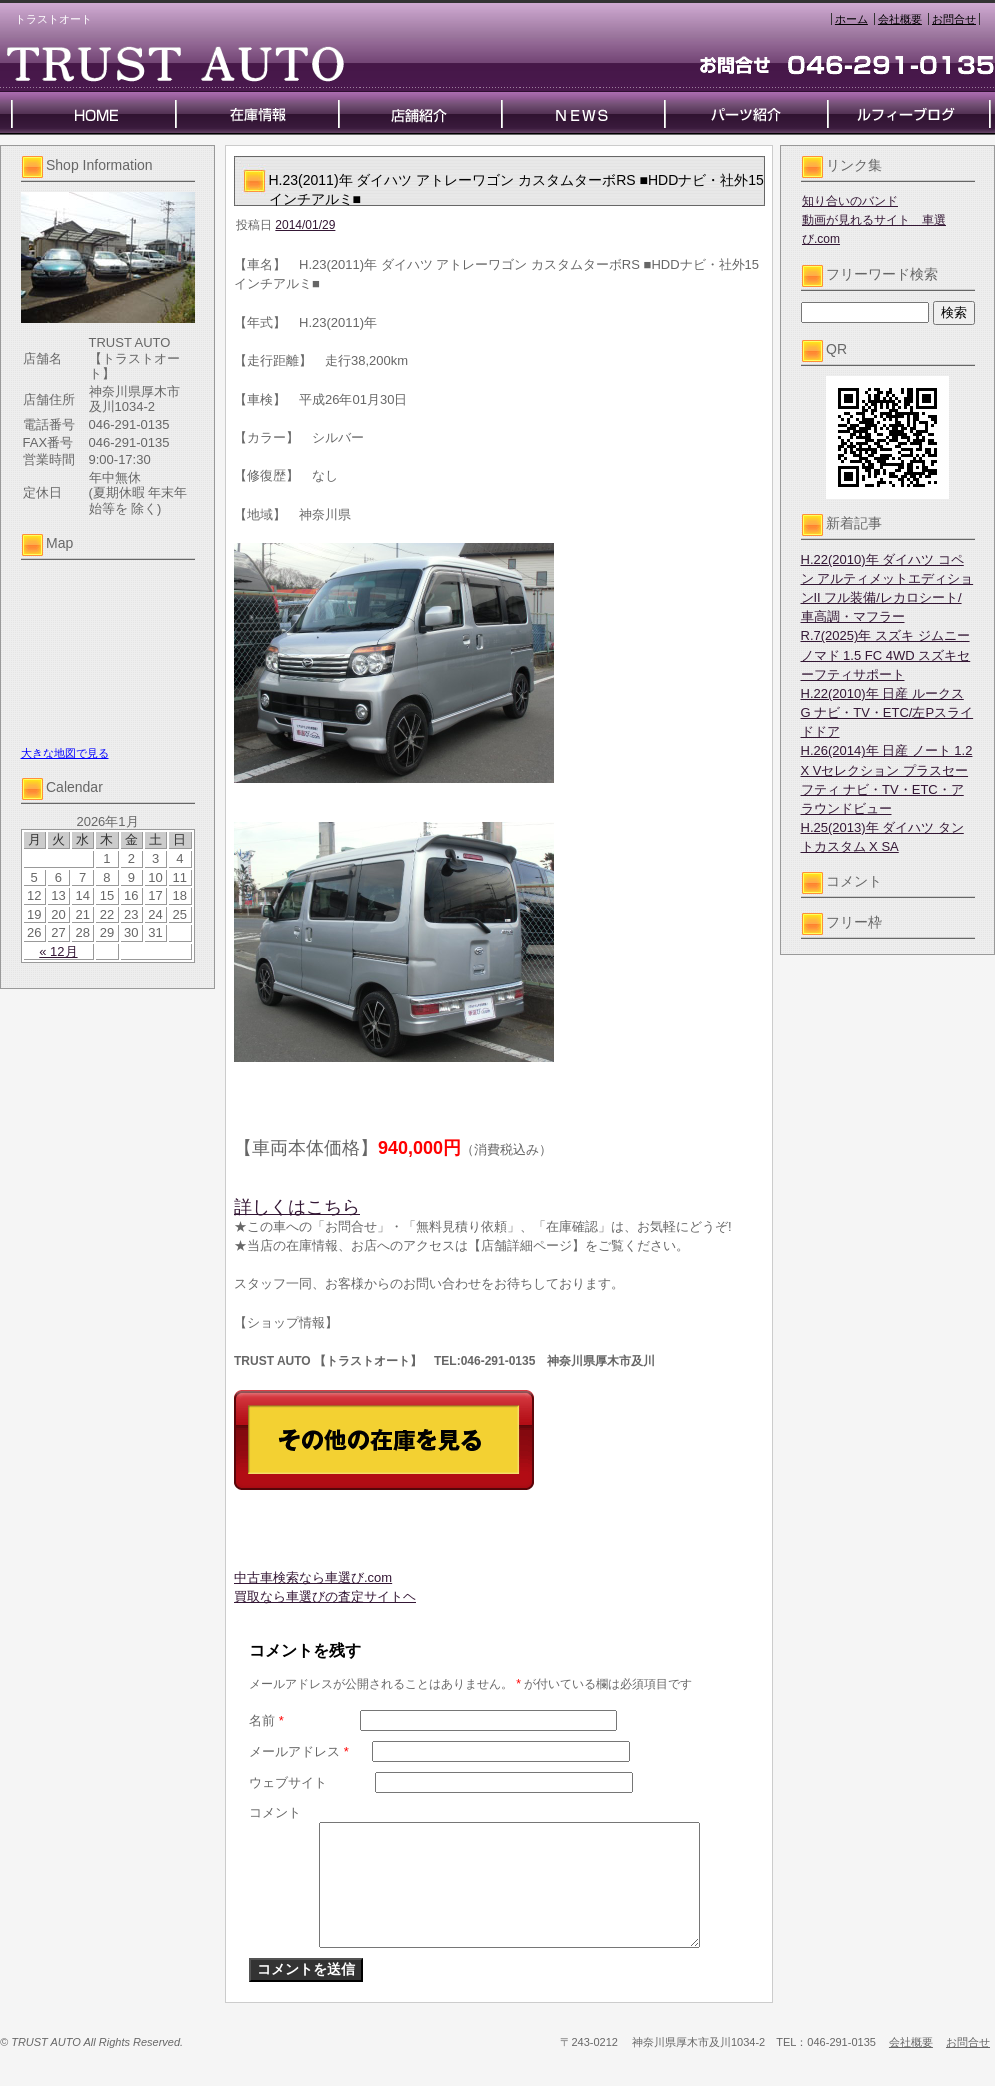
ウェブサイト (288, 1782)
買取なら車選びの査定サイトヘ (325, 1596)
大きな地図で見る (65, 753)
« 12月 (58, 951)
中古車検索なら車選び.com (313, 1577)
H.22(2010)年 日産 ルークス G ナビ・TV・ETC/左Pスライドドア (887, 712)
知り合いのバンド (850, 201)
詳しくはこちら (297, 1207)
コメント (275, 1812)
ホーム (851, 19)
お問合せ (954, 19)
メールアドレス (299, 1751)
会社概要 (900, 19)
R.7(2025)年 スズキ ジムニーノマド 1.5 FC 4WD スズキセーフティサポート (886, 654)
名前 (266, 1720)
